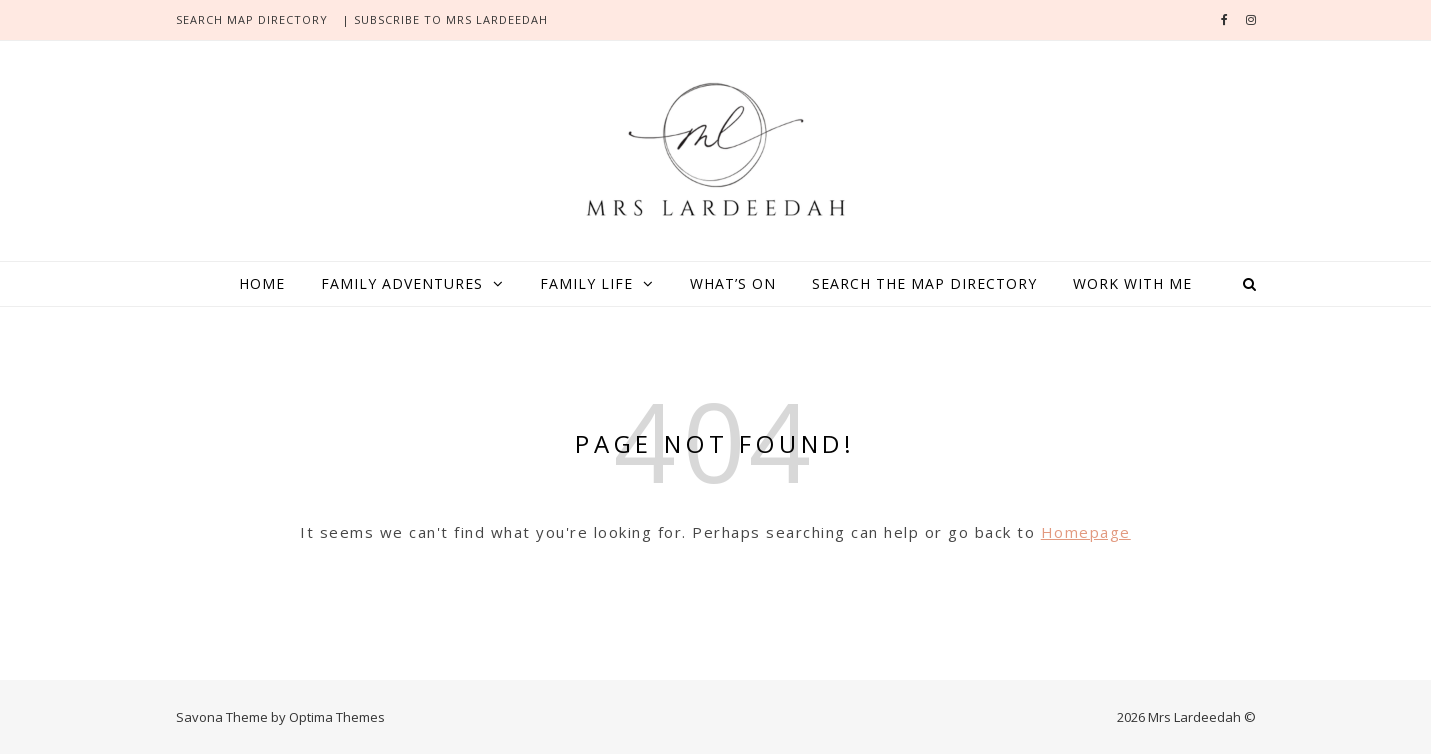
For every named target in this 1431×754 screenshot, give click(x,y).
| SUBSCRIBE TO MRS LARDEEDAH (445, 19)
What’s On (733, 283)
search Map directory (252, 19)
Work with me (1132, 283)
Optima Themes (337, 717)
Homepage (1086, 532)
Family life (586, 283)
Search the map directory (924, 283)
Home (262, 283)
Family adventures (402, 283)
